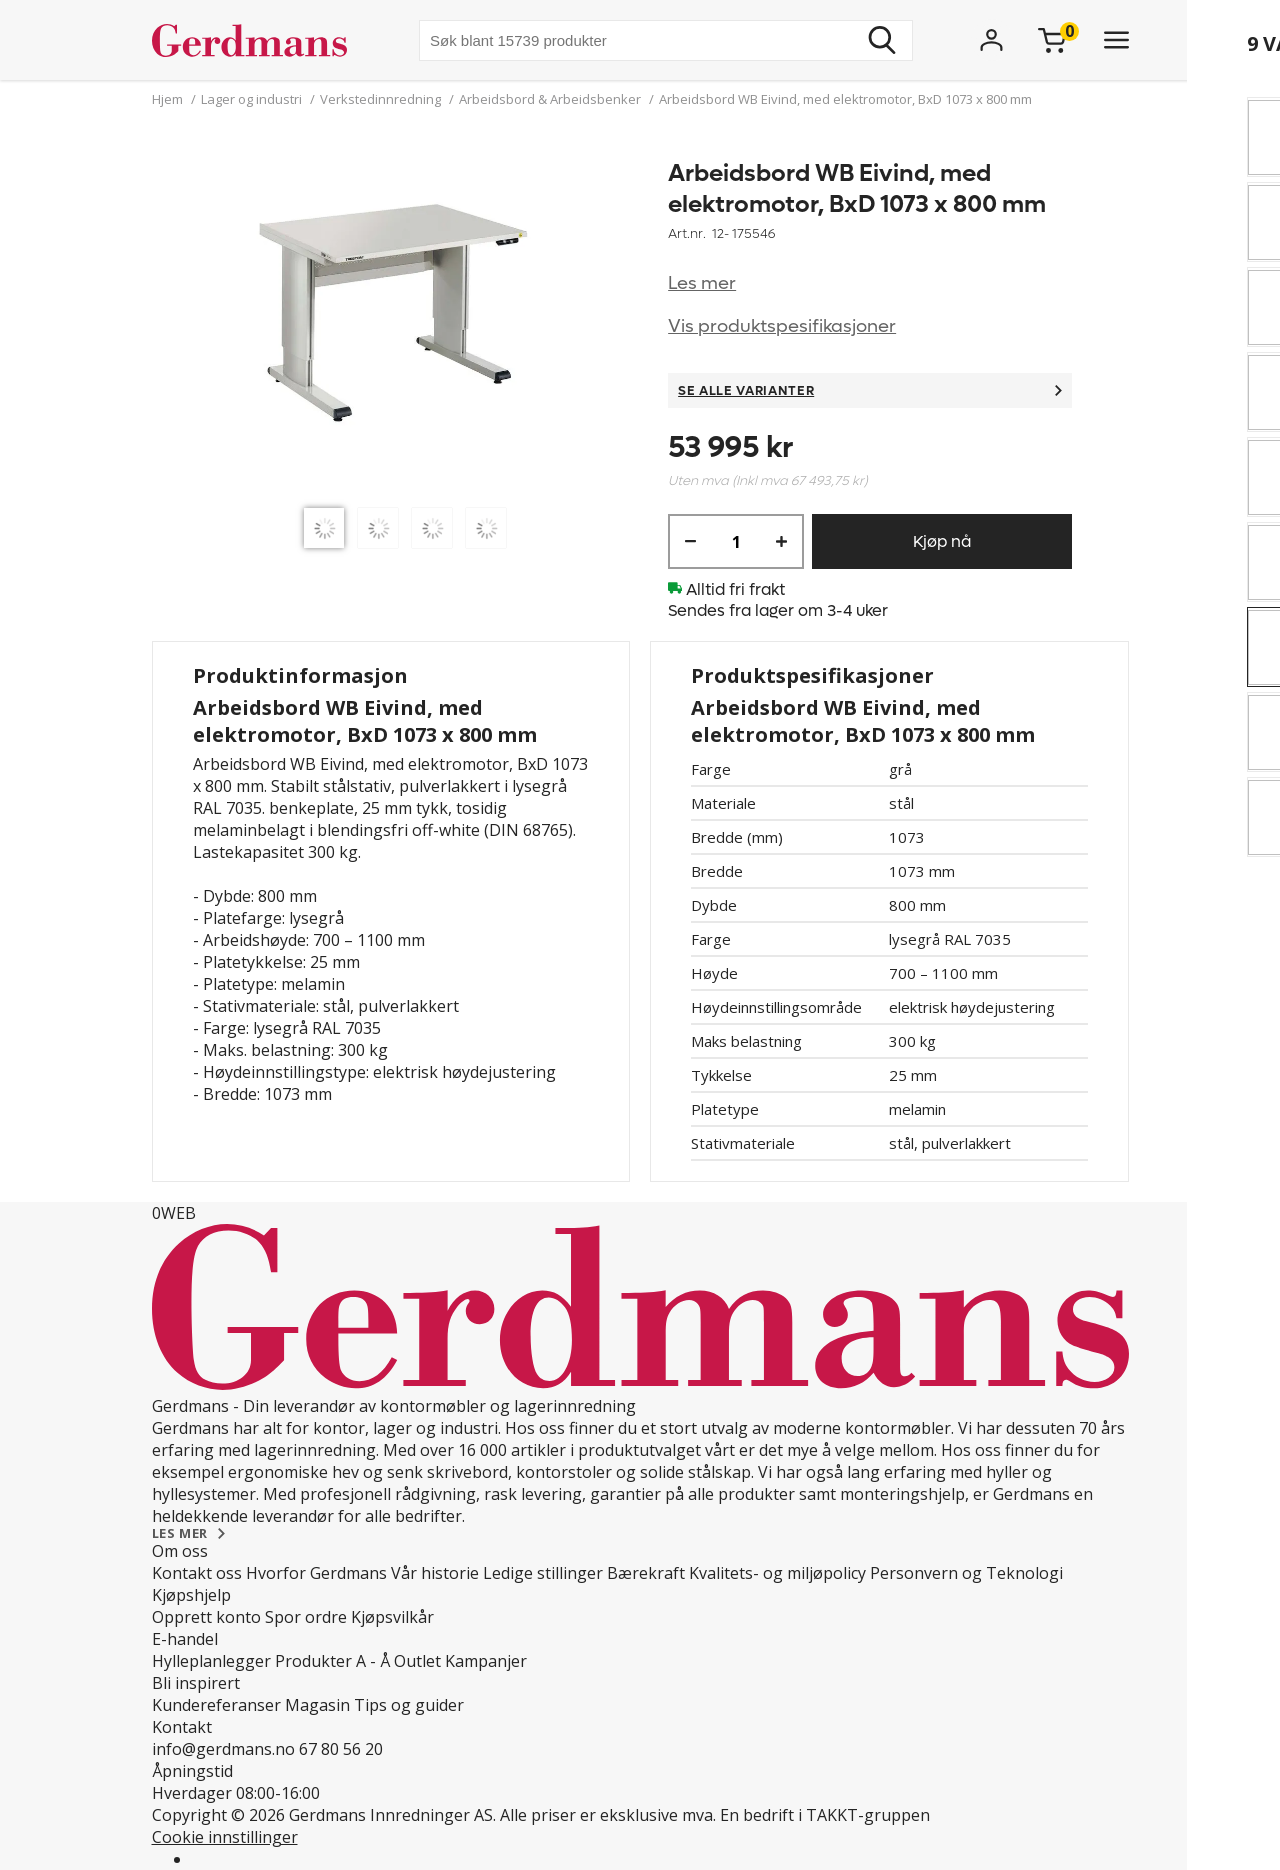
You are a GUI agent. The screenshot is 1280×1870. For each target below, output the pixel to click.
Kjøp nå (942, 541)
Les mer (702, 283)
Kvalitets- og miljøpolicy (777, 1573)
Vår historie (435, 1573)
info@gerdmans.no (223, 1749)
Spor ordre (306, 1617)
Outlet (417, 1661)
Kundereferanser (216, 1705)
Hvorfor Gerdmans (316, 1573)
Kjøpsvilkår (392, 1617)
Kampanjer (486, 1661)
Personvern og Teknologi (966, 1573)
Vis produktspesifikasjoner (782, 326)
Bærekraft (646, 1573)
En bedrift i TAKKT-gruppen (825, 1815)
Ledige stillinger (543, 1573)
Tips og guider (409, 1705)
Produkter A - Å (332, 1661)
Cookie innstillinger (225, 1837)
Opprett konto (206, 1617)
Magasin (317, 1705)
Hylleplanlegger (211, 1661)
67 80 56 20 (341, 1749)
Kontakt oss (197, 1573)
